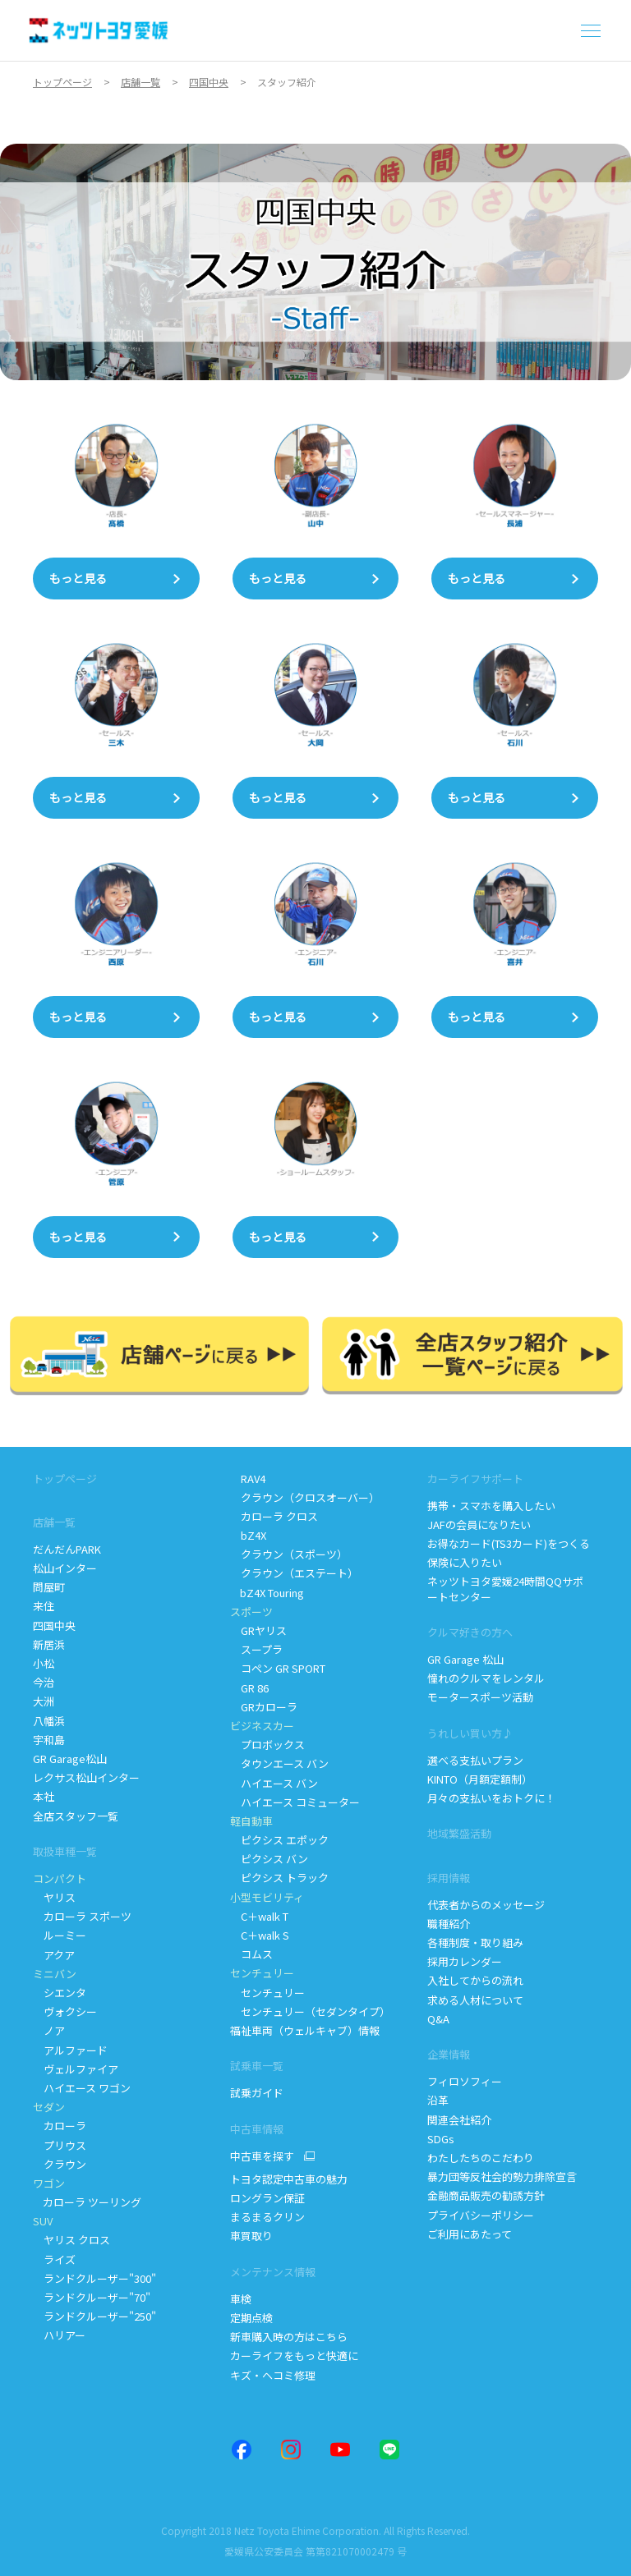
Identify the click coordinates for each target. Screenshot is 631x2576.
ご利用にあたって (469, 2234)
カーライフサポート (475, 1478)
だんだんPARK (67, 1549)
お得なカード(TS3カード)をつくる (508, 1543)
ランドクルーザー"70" (93, 2297)
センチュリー (267, 1992)
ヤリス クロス (71, 2240)
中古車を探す (262, 2156)
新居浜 (49, 1644)
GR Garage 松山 (465, 1659)
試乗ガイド (256, 2093)
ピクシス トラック (279, 1877)
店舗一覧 (54, 1522)
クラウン (59, 2164)
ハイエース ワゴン (82, 2088)
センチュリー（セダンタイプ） (310, 2011)
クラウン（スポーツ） (289, 1554)
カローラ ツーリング (88, 2202)
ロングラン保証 (267, 2198)
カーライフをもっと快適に (294, 2355)
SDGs (440, 2139)
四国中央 (54, 1625)
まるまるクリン (268, 2217)
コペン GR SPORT (277, 1668)
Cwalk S (259, 1935)
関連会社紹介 (459, 2120)
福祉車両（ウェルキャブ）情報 (305, 2030)
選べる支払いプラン (475, 1760)
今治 (43, 1682)
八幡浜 (49, 1721)
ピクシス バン (269, 1859)
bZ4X (248, 1535)
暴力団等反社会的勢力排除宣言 (503, 2176)
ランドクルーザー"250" (96, 2316)
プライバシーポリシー (480, 2215)
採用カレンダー (464, 1961)
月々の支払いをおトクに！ (491, 1798)
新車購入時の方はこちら (289, 2336)
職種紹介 (448, 1923)
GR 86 (249, 1688)
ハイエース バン (274, 1783)
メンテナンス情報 (273, 2272)
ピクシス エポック (279, 1840)
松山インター (65, 1568)
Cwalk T (259, 1916)
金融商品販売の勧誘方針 (486, 2195)
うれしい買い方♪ (470, 1733)
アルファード (70, 2050)
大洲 (43, 1701)
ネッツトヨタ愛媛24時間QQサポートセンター (505, 1588)
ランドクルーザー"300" (94, 2278)
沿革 (438, 2100)
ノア (49, 2030)
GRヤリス (258, 1630)
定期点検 (252, 2318)
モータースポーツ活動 (480, 1697)
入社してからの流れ (475, 1980)
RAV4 (247, 1478)
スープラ (256, 1649)
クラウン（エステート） (294, 1573)
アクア (54, 1955)
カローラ (59, 2125)
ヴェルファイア (75, 2069)
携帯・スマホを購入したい (491, 1505)
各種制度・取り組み (475, 1942)
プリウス (59, 2145)
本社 (43, 1796)
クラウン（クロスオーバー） (305, 1497)
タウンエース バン (279, 1763)
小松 (43, 1663)
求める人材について (475, 2000)
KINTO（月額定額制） (479, 1779)
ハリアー (59, 2335)
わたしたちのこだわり (480, 2157)
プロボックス (267, 1744)
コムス (251, 1954)
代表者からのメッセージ (486, 1904)
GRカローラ (263, 1707)
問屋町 (49, 1587)
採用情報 (448, 1877)
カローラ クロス (274, 1516)
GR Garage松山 (70, 1758)
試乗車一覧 (256, 2065)
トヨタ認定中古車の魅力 (289, 2179)
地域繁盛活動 (459, 1833)
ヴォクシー (65, 2011)
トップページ (65, 1478)
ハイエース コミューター (295, 1802)
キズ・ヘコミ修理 (273, 2375)
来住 (43, 1606)
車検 (240, 2299)
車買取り (251, 2235)
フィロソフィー (464, 2081)
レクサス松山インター (86, 1777)
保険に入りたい (464, 1562)
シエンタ (59, 1992)
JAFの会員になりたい (480, 1524)
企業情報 (448, 2054)
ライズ (54, 2259)
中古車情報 (256, 2129)
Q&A (438, 2019)
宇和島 (49, 1739)
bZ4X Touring (268, 1592)
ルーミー (59, 1935)
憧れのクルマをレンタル (486, 1678)
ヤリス (54, 1897)
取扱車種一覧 (65, 1851)
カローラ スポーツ (82, 1916)
